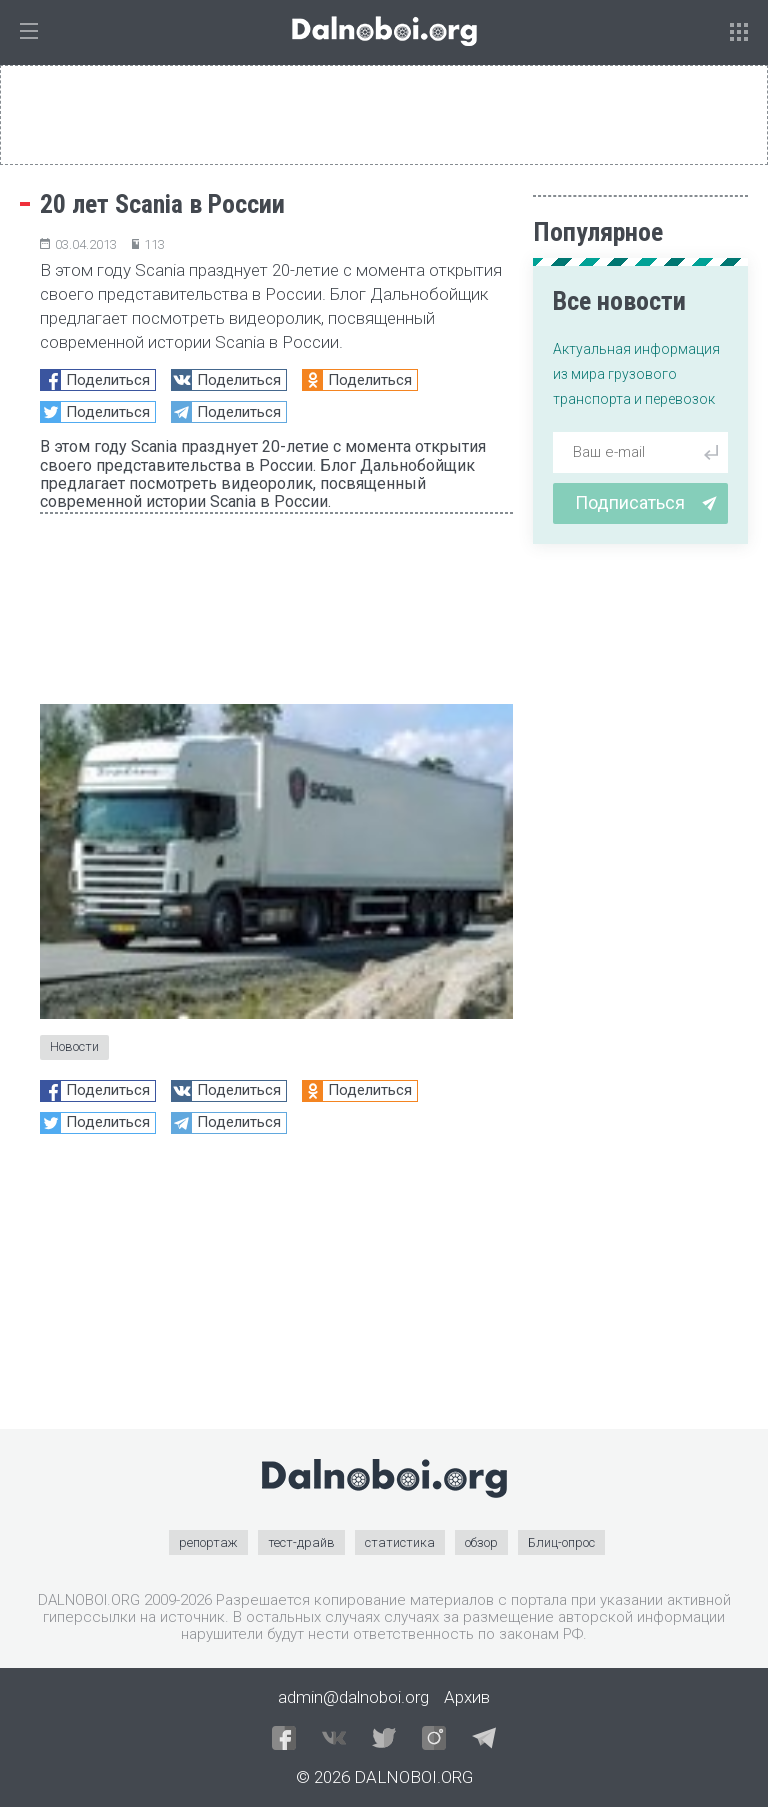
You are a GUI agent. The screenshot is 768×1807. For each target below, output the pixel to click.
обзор (481, 1542)
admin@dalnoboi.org (353, 1697)
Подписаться (646, 502)
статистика (400, 1542)
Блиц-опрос (561, 1542)
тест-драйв (301, 1542)
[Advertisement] (276, 1289)
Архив (467, 1697)
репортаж (208, 1542)
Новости (74, 1046)
